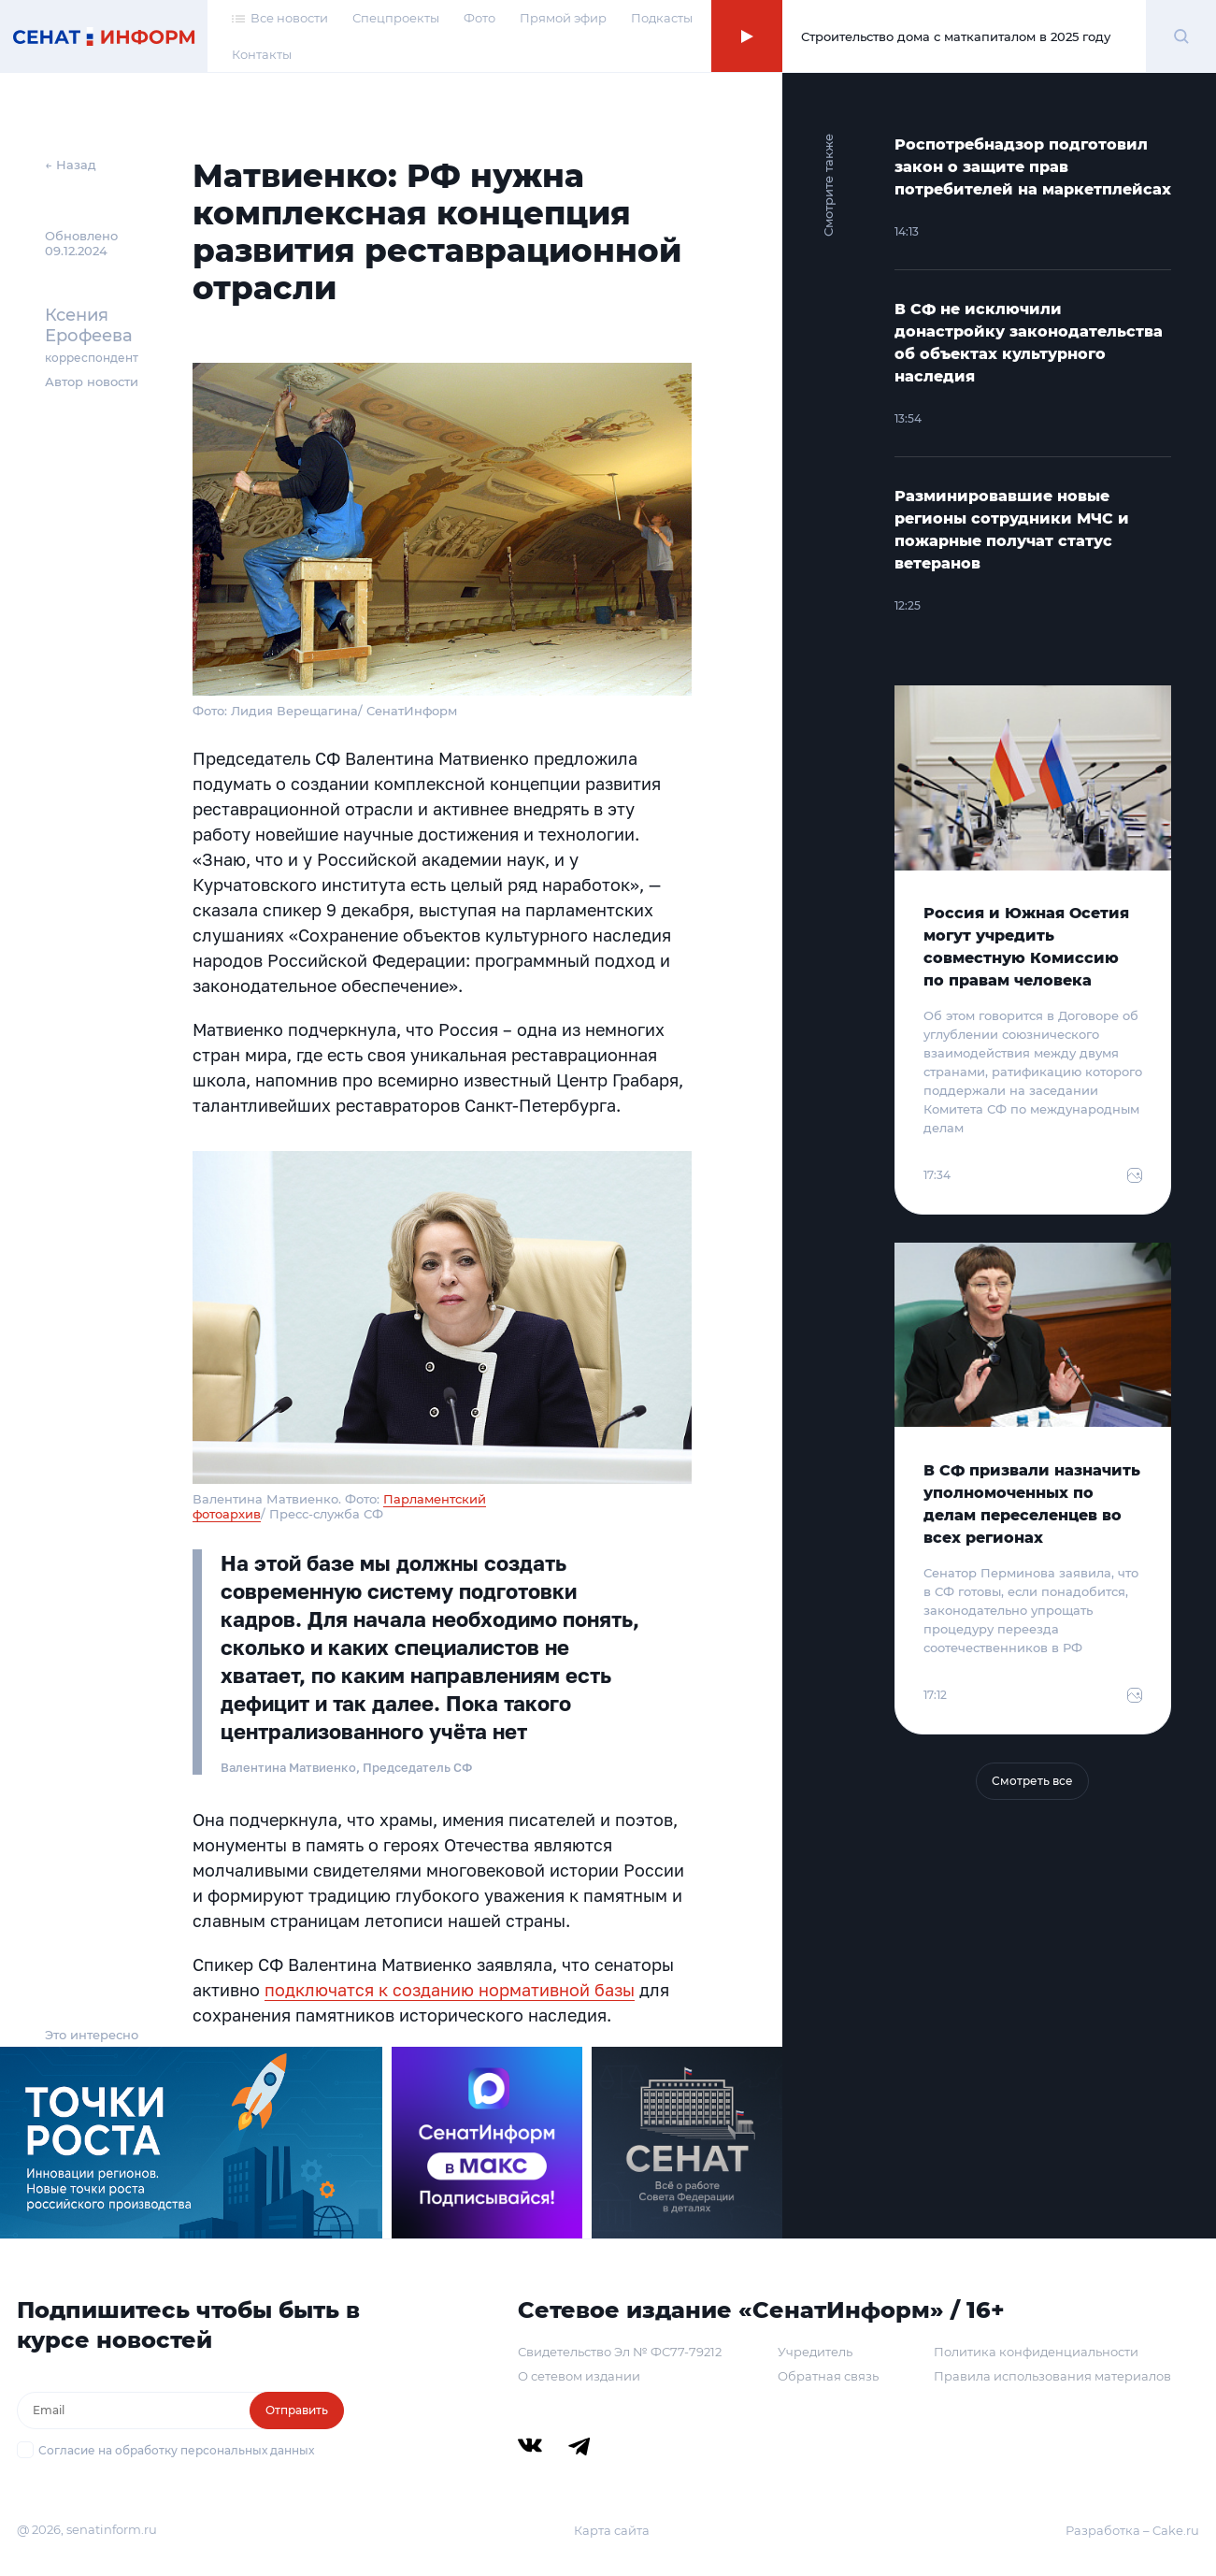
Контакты (262, 54)
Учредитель (815, 2351)
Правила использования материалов (1052, 2375)
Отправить (296, 2410)
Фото (479, 17)
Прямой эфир (563, 17)
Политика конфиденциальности (1036, 2351)
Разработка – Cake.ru (1132, 2530)
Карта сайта (612, 2530)
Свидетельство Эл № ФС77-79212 (620, 2351)
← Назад (70, 164)
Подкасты (662, 17)
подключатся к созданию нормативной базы (450, 1989)
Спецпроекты (395, 17)
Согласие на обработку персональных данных (176, 2450)
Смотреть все (1032, 1781)
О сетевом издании (579, 2375)
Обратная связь (828, 2375)
